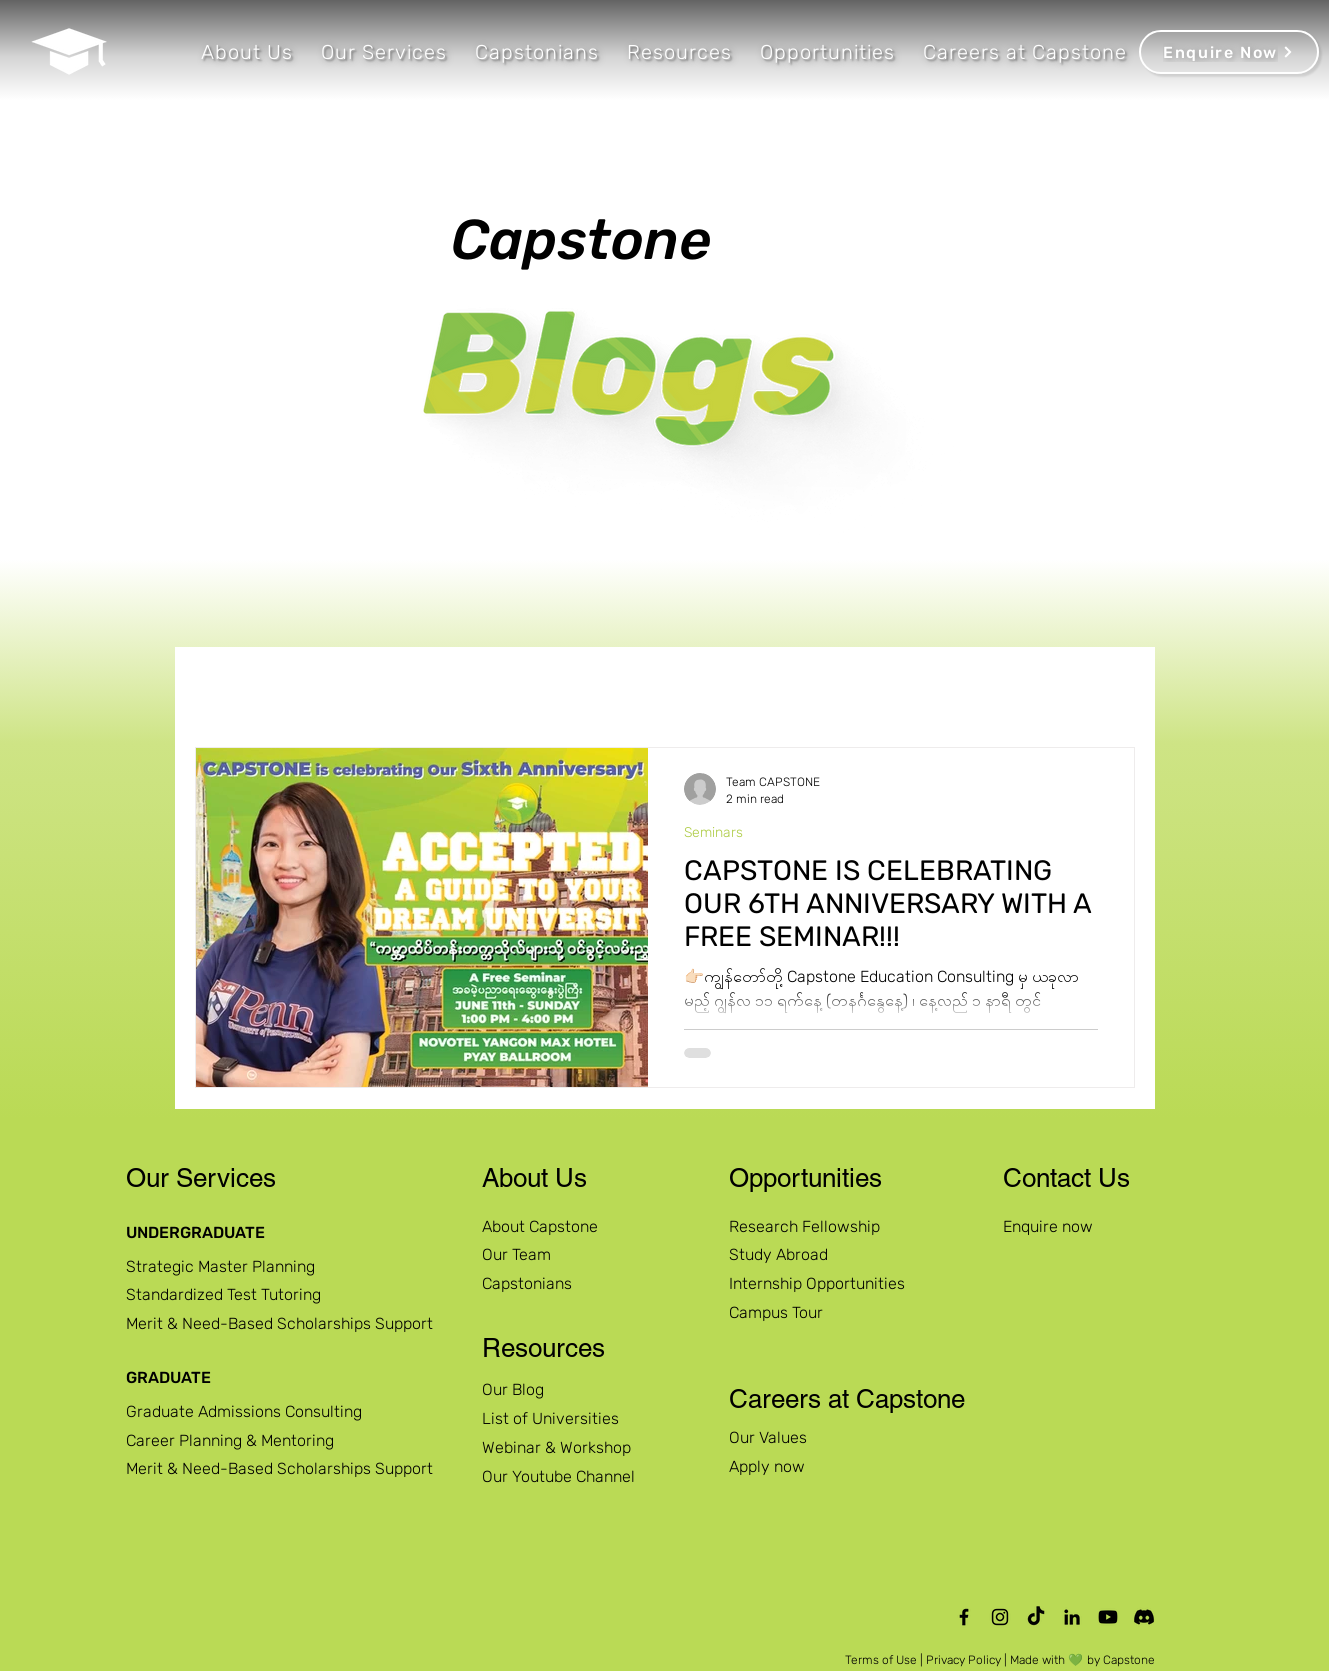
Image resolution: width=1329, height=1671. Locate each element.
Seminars (713, 832)
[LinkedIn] (1072, 1617)
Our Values (768, 1437)
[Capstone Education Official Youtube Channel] (1108, 1617)
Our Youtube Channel (558, 1476)
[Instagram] (1000, 1617)
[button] (247, 52)
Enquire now (1048, 1226)
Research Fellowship (804, 1226)
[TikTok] (1036, 1617)
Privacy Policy (963, 1660)
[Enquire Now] (1229, 52)
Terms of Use (881, 1660)
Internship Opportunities (817, 1283)
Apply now (767, 1466)
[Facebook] (964, 1617)
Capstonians (527, 1283)
